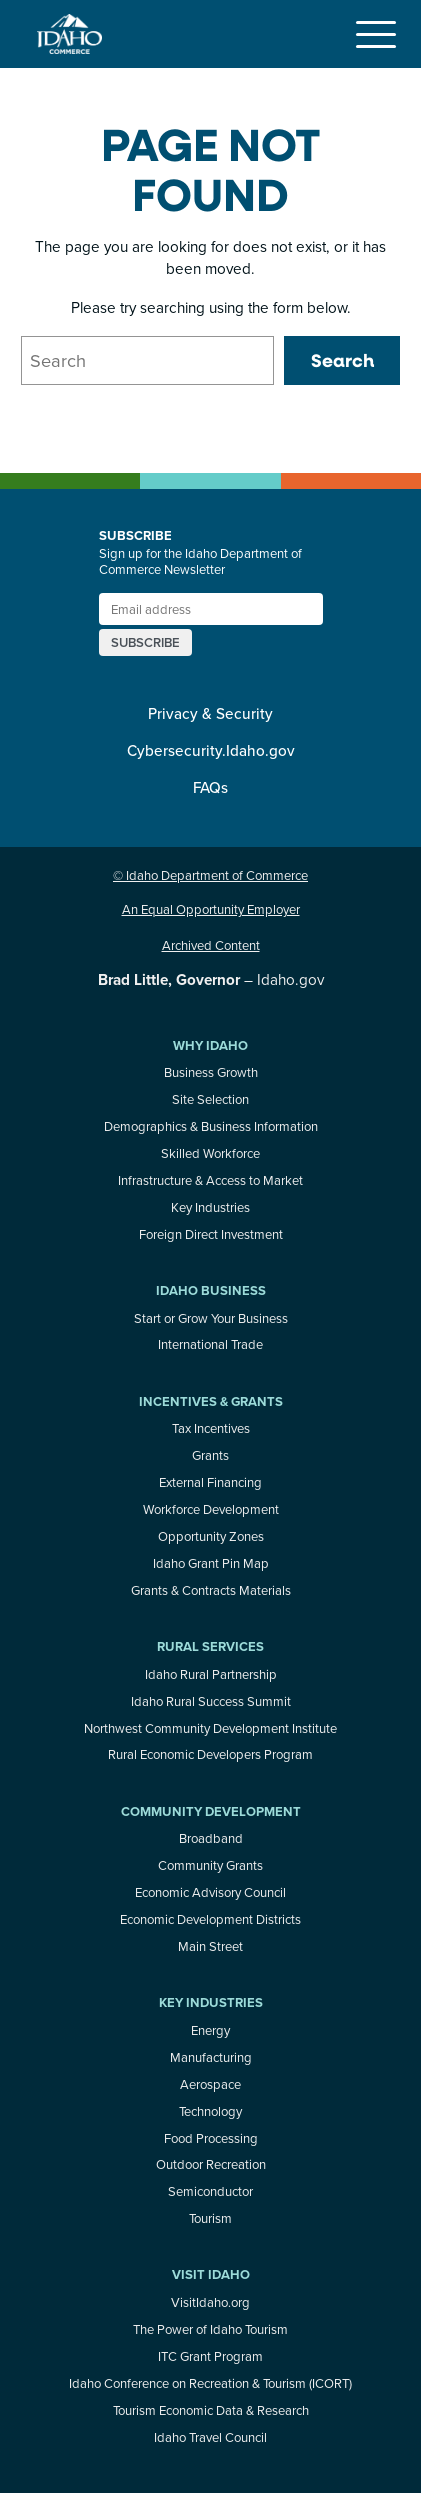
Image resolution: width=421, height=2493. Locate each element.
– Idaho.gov (211, 979)
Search (342, 360)
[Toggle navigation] (376, 34)
